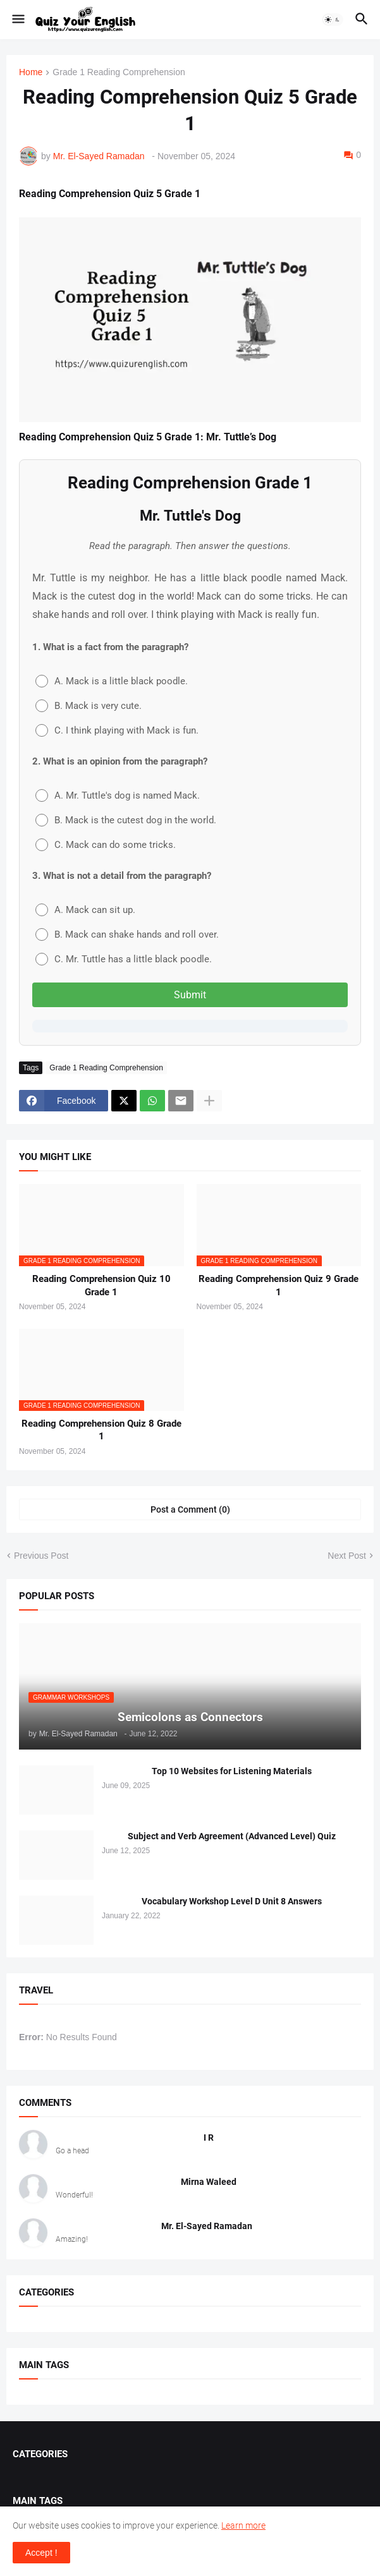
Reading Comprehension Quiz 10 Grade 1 (101, 1285)
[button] (17, 19)
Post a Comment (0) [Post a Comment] (190, 1509)
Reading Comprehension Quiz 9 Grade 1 (279, 1285)
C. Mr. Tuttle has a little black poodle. (123, 959)
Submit (190, 995)
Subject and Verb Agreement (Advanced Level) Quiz (232, 1836)
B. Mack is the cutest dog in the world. (125, 820)
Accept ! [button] (41, 2553)
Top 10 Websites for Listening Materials (232, 1771)
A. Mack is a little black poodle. (111, 681)
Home (30, 72)
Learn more (243, 2525)
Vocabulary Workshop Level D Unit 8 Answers (232, 1901)
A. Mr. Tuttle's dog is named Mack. (117, 795)
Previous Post (41, 1556)
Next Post (347, 1556)
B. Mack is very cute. (88, 705)
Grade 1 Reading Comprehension (118, 72)
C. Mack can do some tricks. (105, 844)
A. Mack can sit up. (85, 910)
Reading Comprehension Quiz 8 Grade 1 (101, 1430)
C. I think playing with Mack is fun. (117, 730)
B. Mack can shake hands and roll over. (127, 934)
